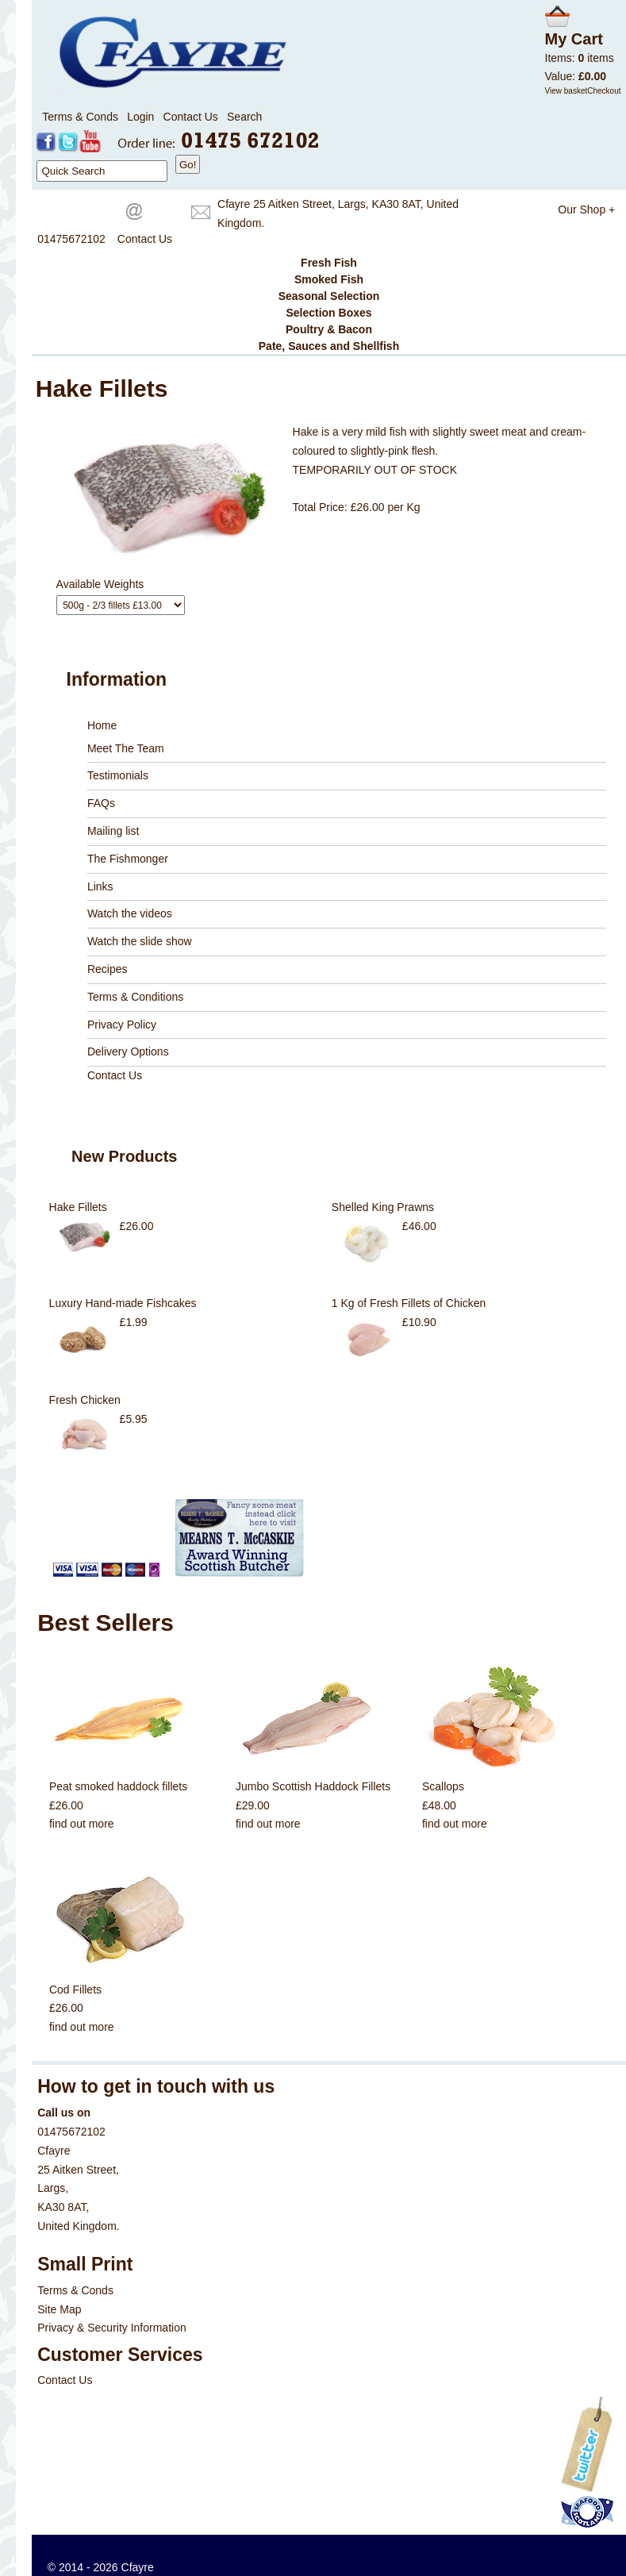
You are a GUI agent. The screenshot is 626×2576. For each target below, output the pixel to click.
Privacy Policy (121, 1024)
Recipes (107, 969)
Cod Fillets (75, 1989)
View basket (566, 91)
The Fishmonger (127, 858)
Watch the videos (129, 913)
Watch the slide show (139, 941)
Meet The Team (125, 748)
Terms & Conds (80, 116)
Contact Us (190, 116)
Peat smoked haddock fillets (118, 1786)
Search (244, 116)
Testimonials (117, 775)
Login (140, 116)
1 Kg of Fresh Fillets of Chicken (409, 1303)
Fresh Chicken (85, 1400)
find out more (81, 1823)
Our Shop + (586, 209)
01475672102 (71, 239)
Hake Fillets (78, 1207)
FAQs (101, 803)
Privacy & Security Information (111, 2327)
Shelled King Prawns (383, 1207)
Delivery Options (128, 1051)
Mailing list (113, 831)
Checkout (603, 91)
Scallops (443, 1786)
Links (100, 886)
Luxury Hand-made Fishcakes (123, 1303)
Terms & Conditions (135, 996)
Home (102, 725)
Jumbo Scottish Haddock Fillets (313, 1786)
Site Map (59, 2309)
